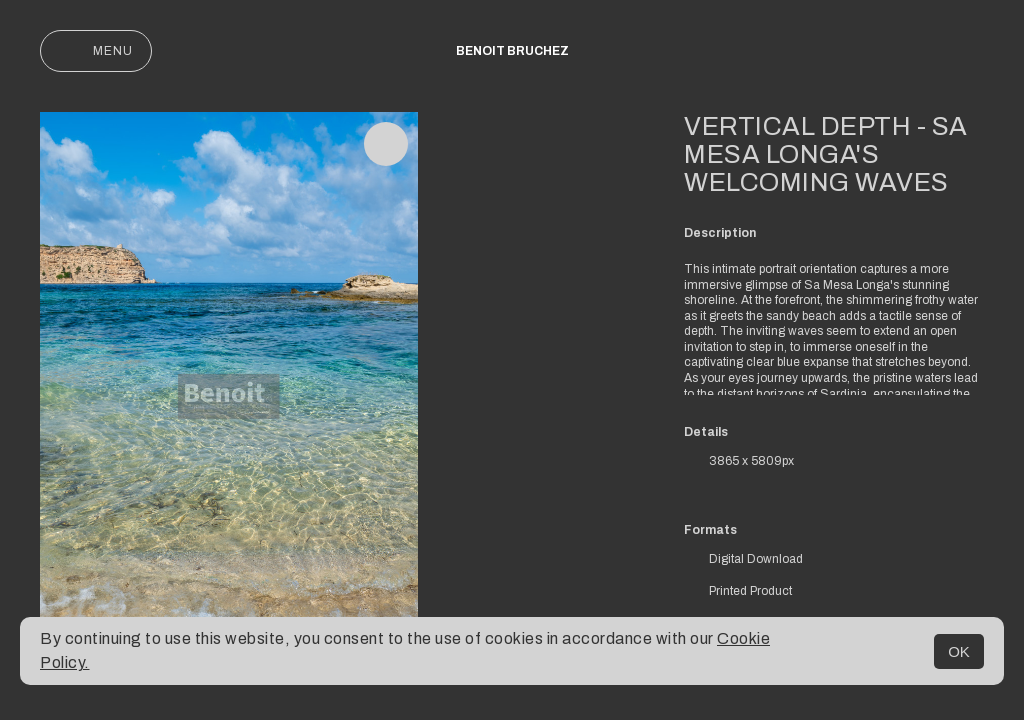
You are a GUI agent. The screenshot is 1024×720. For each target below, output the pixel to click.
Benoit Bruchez (512, 51)
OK (959, 651)
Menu (96, 51)
